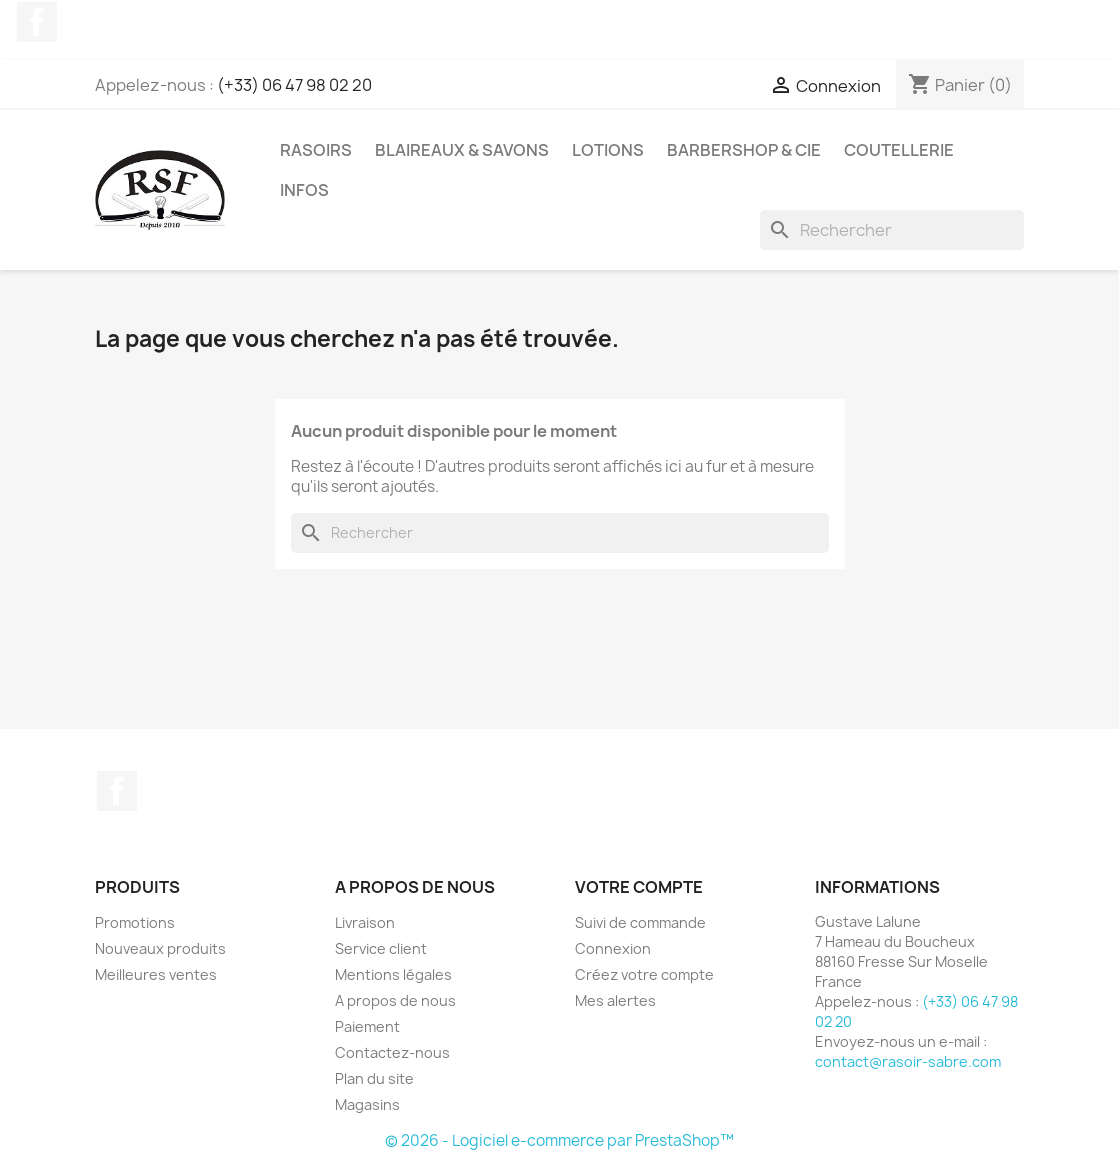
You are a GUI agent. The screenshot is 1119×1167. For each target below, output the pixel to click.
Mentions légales (393, 974)
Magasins (367, 1104)
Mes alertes (615, 1000)
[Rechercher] (892, 230)
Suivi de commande (640, 922)
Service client (381, 948)
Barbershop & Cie (744, 150)
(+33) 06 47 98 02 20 (294, 85)
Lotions (608, 150)
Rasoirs (316, 150)
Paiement (367, 1026)
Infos (304, 190)
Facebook (37, 22)
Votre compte (639, 887)
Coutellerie (899, 150)
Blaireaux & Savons (462, 150)
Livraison (365, 922)
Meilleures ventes (156, 974)
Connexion (613, 948)
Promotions (135, 922)
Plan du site (374, 1078)
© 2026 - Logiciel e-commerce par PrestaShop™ (559, 1140)
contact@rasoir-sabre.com (908, 1061)
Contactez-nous (392, 1052)
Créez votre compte (644, 974)
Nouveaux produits (160, 948)
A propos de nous (395, 1000)
